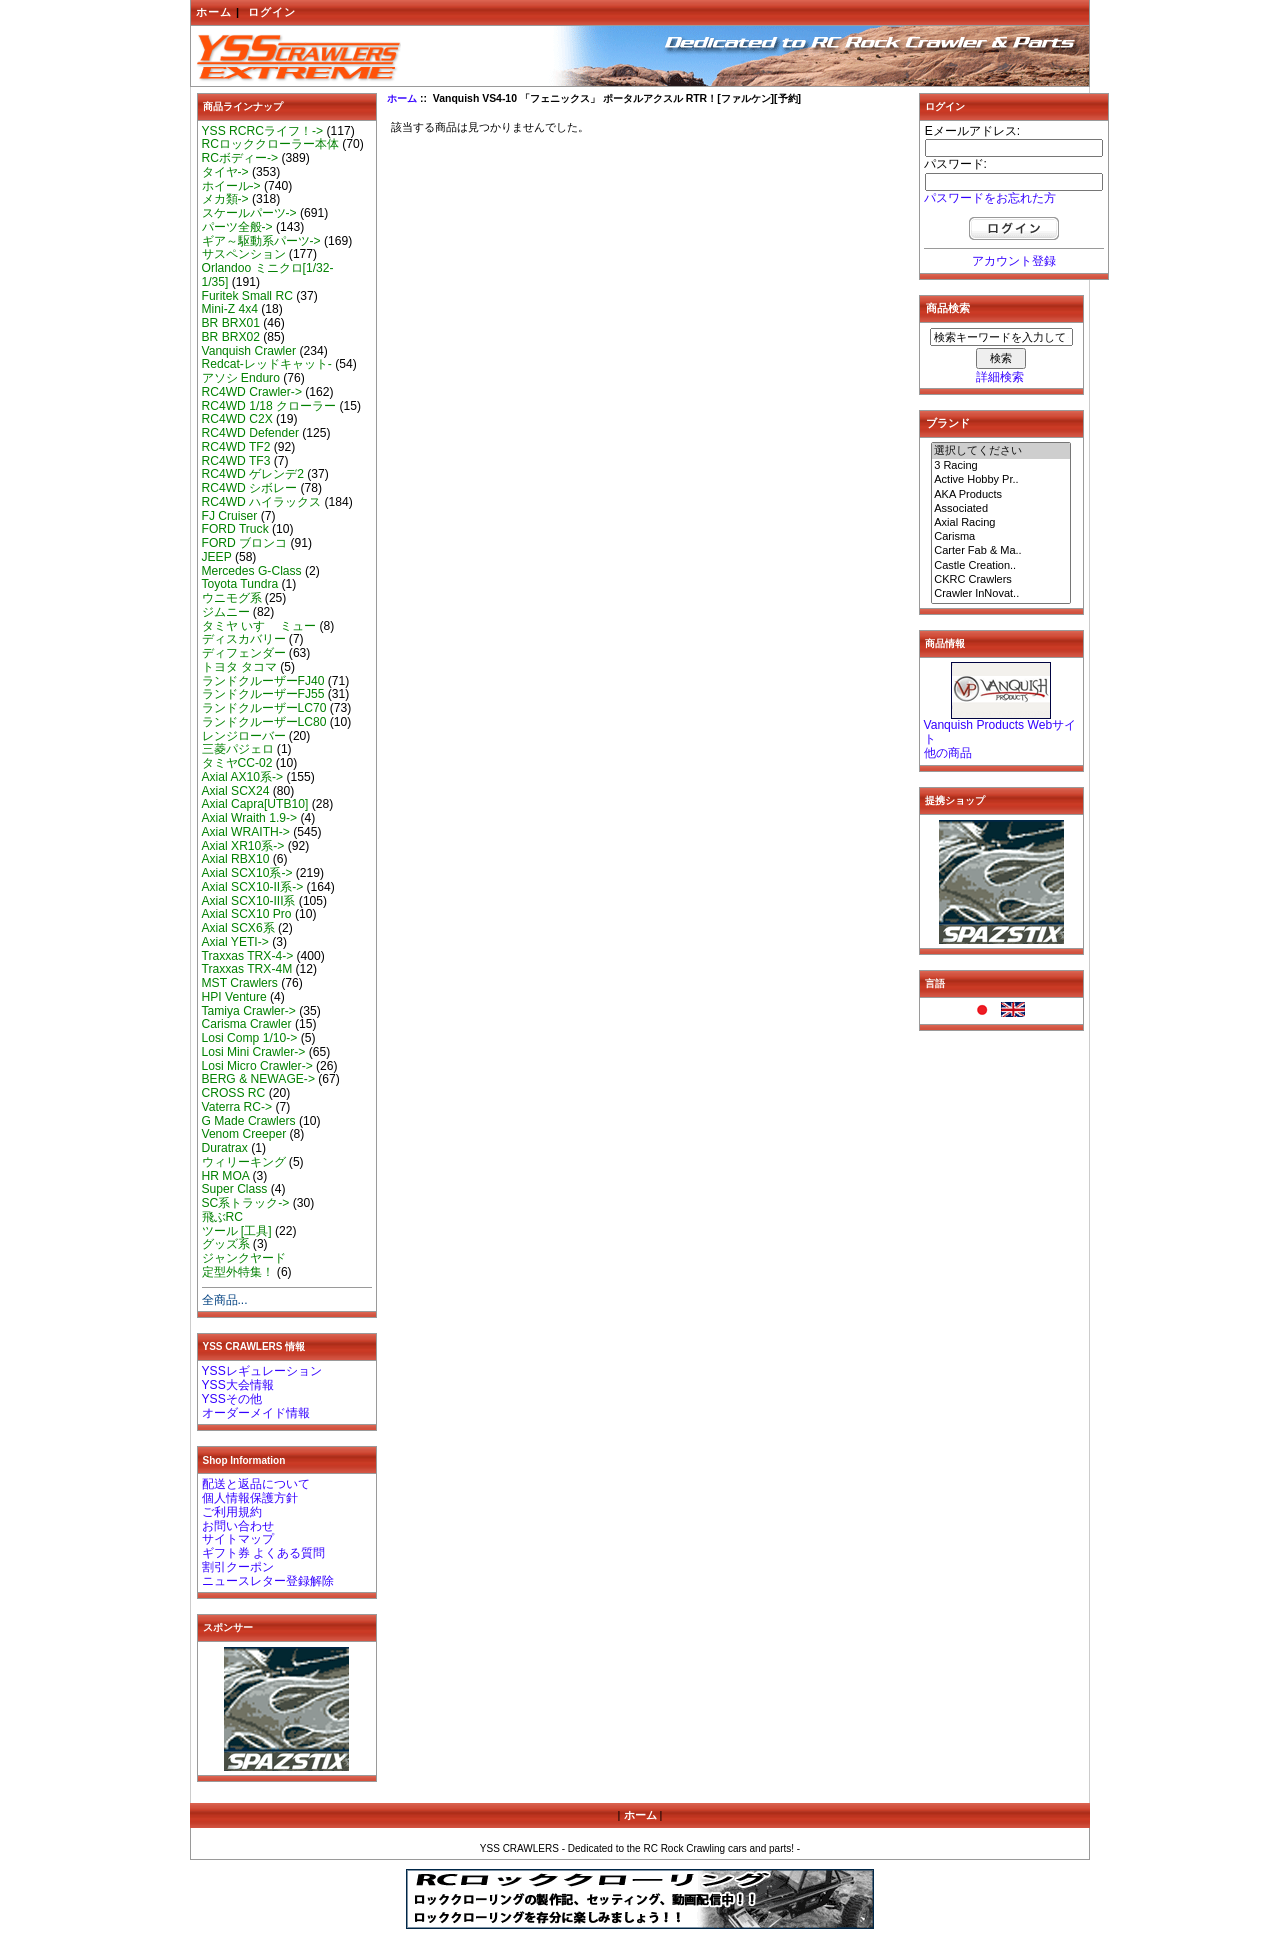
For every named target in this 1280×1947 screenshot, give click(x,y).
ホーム (214, 12)
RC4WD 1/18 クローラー (269, 406)
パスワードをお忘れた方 (990, 198)
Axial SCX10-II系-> (253, 887)
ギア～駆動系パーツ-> (261, 241)
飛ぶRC (222, 1217)
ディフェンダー (244, 653)
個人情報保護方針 (250, 1498)
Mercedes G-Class (252, 571)
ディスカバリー (244, 639)
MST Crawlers (240, 983)
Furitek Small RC (247, 296)
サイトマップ (238, 1539)
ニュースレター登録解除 (268, 1581)
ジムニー (226, 612)
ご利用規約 (232, 1512)
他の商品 (948, 753)
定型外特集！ (238, 1272)
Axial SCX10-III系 (249, 901)
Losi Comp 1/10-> (250, 1038)
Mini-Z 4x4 (230, 309)
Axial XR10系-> (243, 846)
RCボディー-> (240, 158)
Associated (1001, 509)
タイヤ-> (225, 172)
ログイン (272, 12)
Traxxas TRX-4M (247, 969)
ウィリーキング (244, 1162)
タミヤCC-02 (237, 763)
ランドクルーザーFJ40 (263, 681)
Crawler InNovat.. (1001, 594)
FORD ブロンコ (245, 543)
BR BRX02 (231, 337)
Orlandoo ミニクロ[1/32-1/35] (268, 275)
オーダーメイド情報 (256, 1413)
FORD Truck (235, 529)
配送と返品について (256, 1484)
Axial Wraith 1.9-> (250, 818)
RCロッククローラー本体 (270, 144)
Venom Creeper (244, 1134)
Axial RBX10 (236, 859)
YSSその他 (232, 1399)
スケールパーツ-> (249, 213)
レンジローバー (244, 736)
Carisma (1001, 537)
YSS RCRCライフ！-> (263, 131)
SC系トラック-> (246, 1203)
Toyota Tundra (240, 584)
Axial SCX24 (236, 791)
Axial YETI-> (235, 942)
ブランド (948, 423)
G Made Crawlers (249, 1121)
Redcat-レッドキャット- (267, 364)
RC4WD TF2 (236, 447)
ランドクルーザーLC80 (264, 722)
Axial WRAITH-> (246, 832)
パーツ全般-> (237, 227)
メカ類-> (225, 199)
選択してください (1001, 451)
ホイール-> (231, 186)
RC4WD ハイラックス (262, 502)
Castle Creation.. (1001, 566)
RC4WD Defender (250, 433)
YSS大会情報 (238, 1385)
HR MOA (226, 1176)
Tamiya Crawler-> (249, 1011)
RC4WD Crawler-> (252, 392)
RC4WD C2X (237, 419)
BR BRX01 (231, 323)
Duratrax (225, 1148)
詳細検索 (1000, 377)
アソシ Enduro (241, 378)
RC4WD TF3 (236, 461)
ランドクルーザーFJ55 (263, 694)
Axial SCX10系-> (247, 873)
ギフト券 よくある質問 (263, 1553)
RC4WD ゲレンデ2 (253, 474)
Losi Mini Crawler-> (254, 1052)
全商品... (225, 1300)
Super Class (235, 1189)
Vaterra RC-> (237, 1107)
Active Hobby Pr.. (1001, 480)
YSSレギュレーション (262, 1371)
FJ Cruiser (230, 516)
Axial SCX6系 (238, 928)
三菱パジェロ (238, 749)
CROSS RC (234, 1093)
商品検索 (948, 308)
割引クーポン (238, 1567)
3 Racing (1001, 466)
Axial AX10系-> (243, 777)
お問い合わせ (238, 1526)
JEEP (217, 557)
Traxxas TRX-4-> (248, 956)
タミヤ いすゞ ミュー (259, 626)
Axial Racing (1001, 523)
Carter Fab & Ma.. (1001, 551)
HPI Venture (234, 997)
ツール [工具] (237, 1231)
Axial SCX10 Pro (247, 914)
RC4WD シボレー (250, 488)
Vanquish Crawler (249, 351)
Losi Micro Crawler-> (257, 1066)
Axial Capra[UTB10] (255, 804)
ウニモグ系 (232, 598)
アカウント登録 (1014, 261)
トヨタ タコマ (239, 667)
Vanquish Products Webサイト (1000, 732)
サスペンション (244, 254)
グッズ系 (226, 1244)
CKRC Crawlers (1001, 580)
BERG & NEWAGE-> (258, 1079)
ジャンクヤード (244, 1258)
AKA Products (1001, 495)
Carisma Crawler (247, 1024)
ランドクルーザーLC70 (264, 708)
